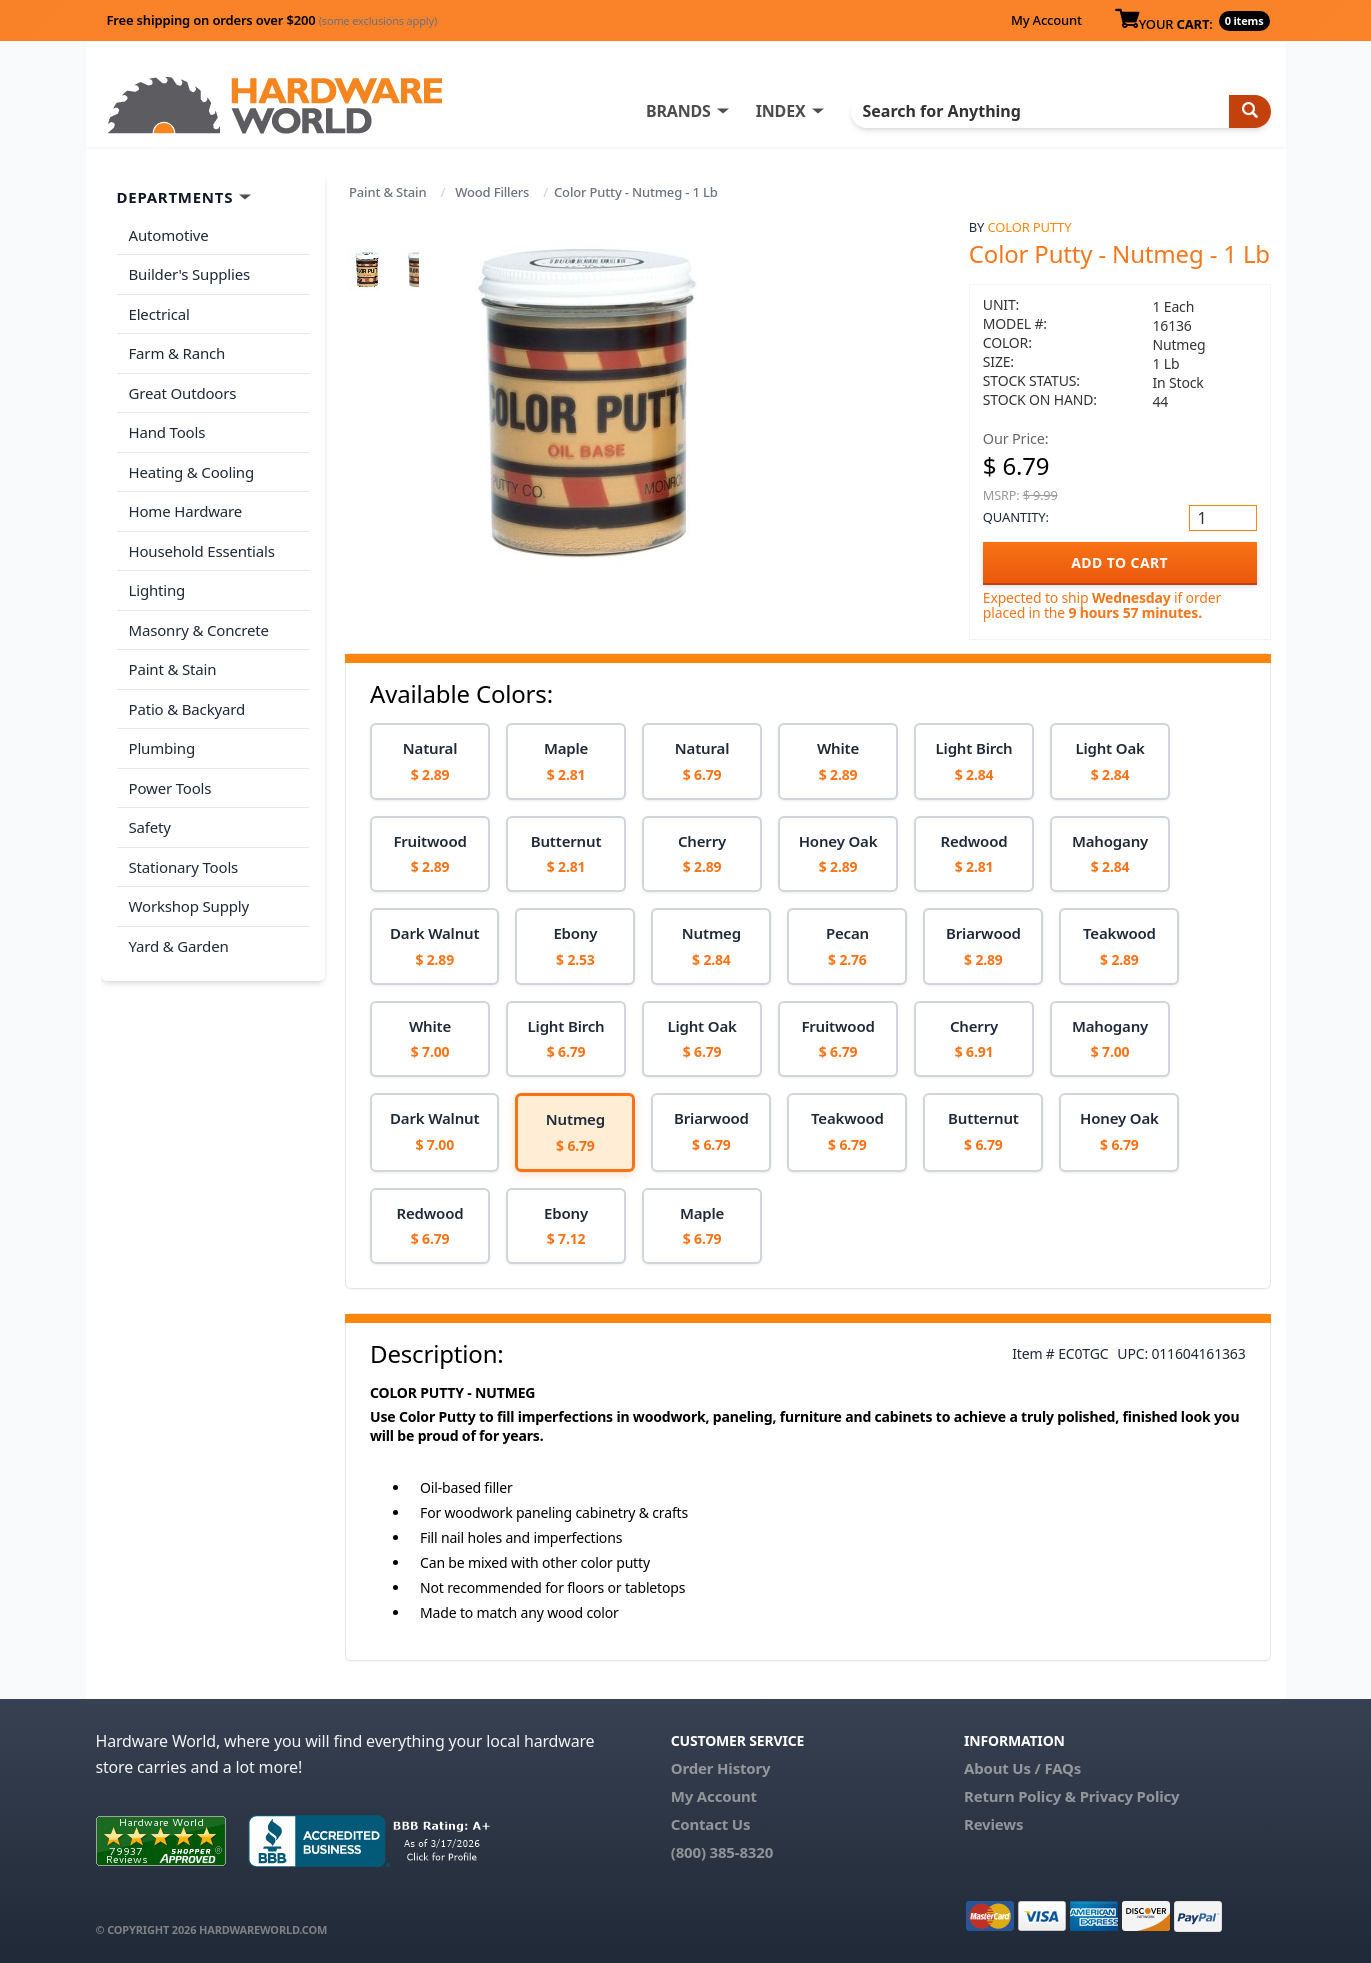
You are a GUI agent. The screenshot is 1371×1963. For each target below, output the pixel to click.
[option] (430, 761)
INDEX (781, 111)
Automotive (169, 235)
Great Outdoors (183, 393)
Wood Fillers (492, 192)
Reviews (993, 1824)
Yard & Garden (179, 946)
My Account (1046, 20)
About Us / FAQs (1022, 1768)
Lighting (157, 590)
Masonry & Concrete (199, 630)
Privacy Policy (1130, 1796)
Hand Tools (167, 432)
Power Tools (170, 788)
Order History (721, 1768)
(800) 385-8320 (722, 1852)
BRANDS (678, 111)
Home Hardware (186, 511)
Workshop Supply (189, 906)
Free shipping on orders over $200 (272, 20)
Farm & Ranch (177, 353)
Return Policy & (1020, 1796)
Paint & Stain (387, 192)
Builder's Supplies (190, 274)
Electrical (159, 314)
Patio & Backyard (187, 709)
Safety (150, 827)
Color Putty (1030, 227)
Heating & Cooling (192, 472)
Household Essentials (202, 551)
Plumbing (162, 748)
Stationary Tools (184, 867)
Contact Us (711, 1824)
